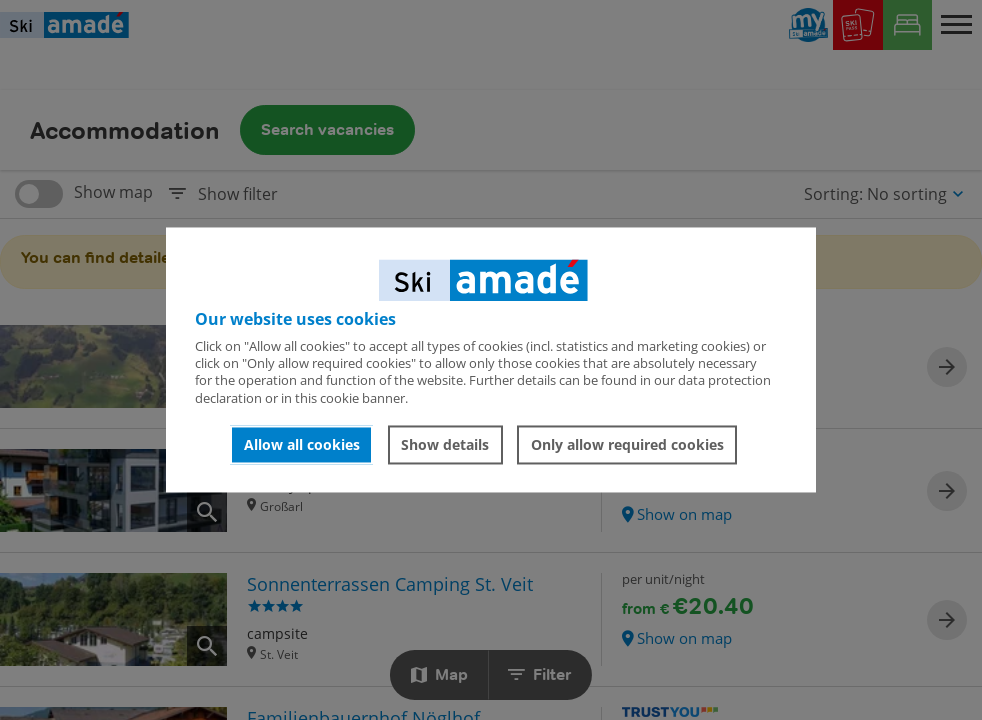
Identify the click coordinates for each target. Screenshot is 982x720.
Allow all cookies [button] (302, 444)
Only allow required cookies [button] (627, 444)
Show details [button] (445, 444)
